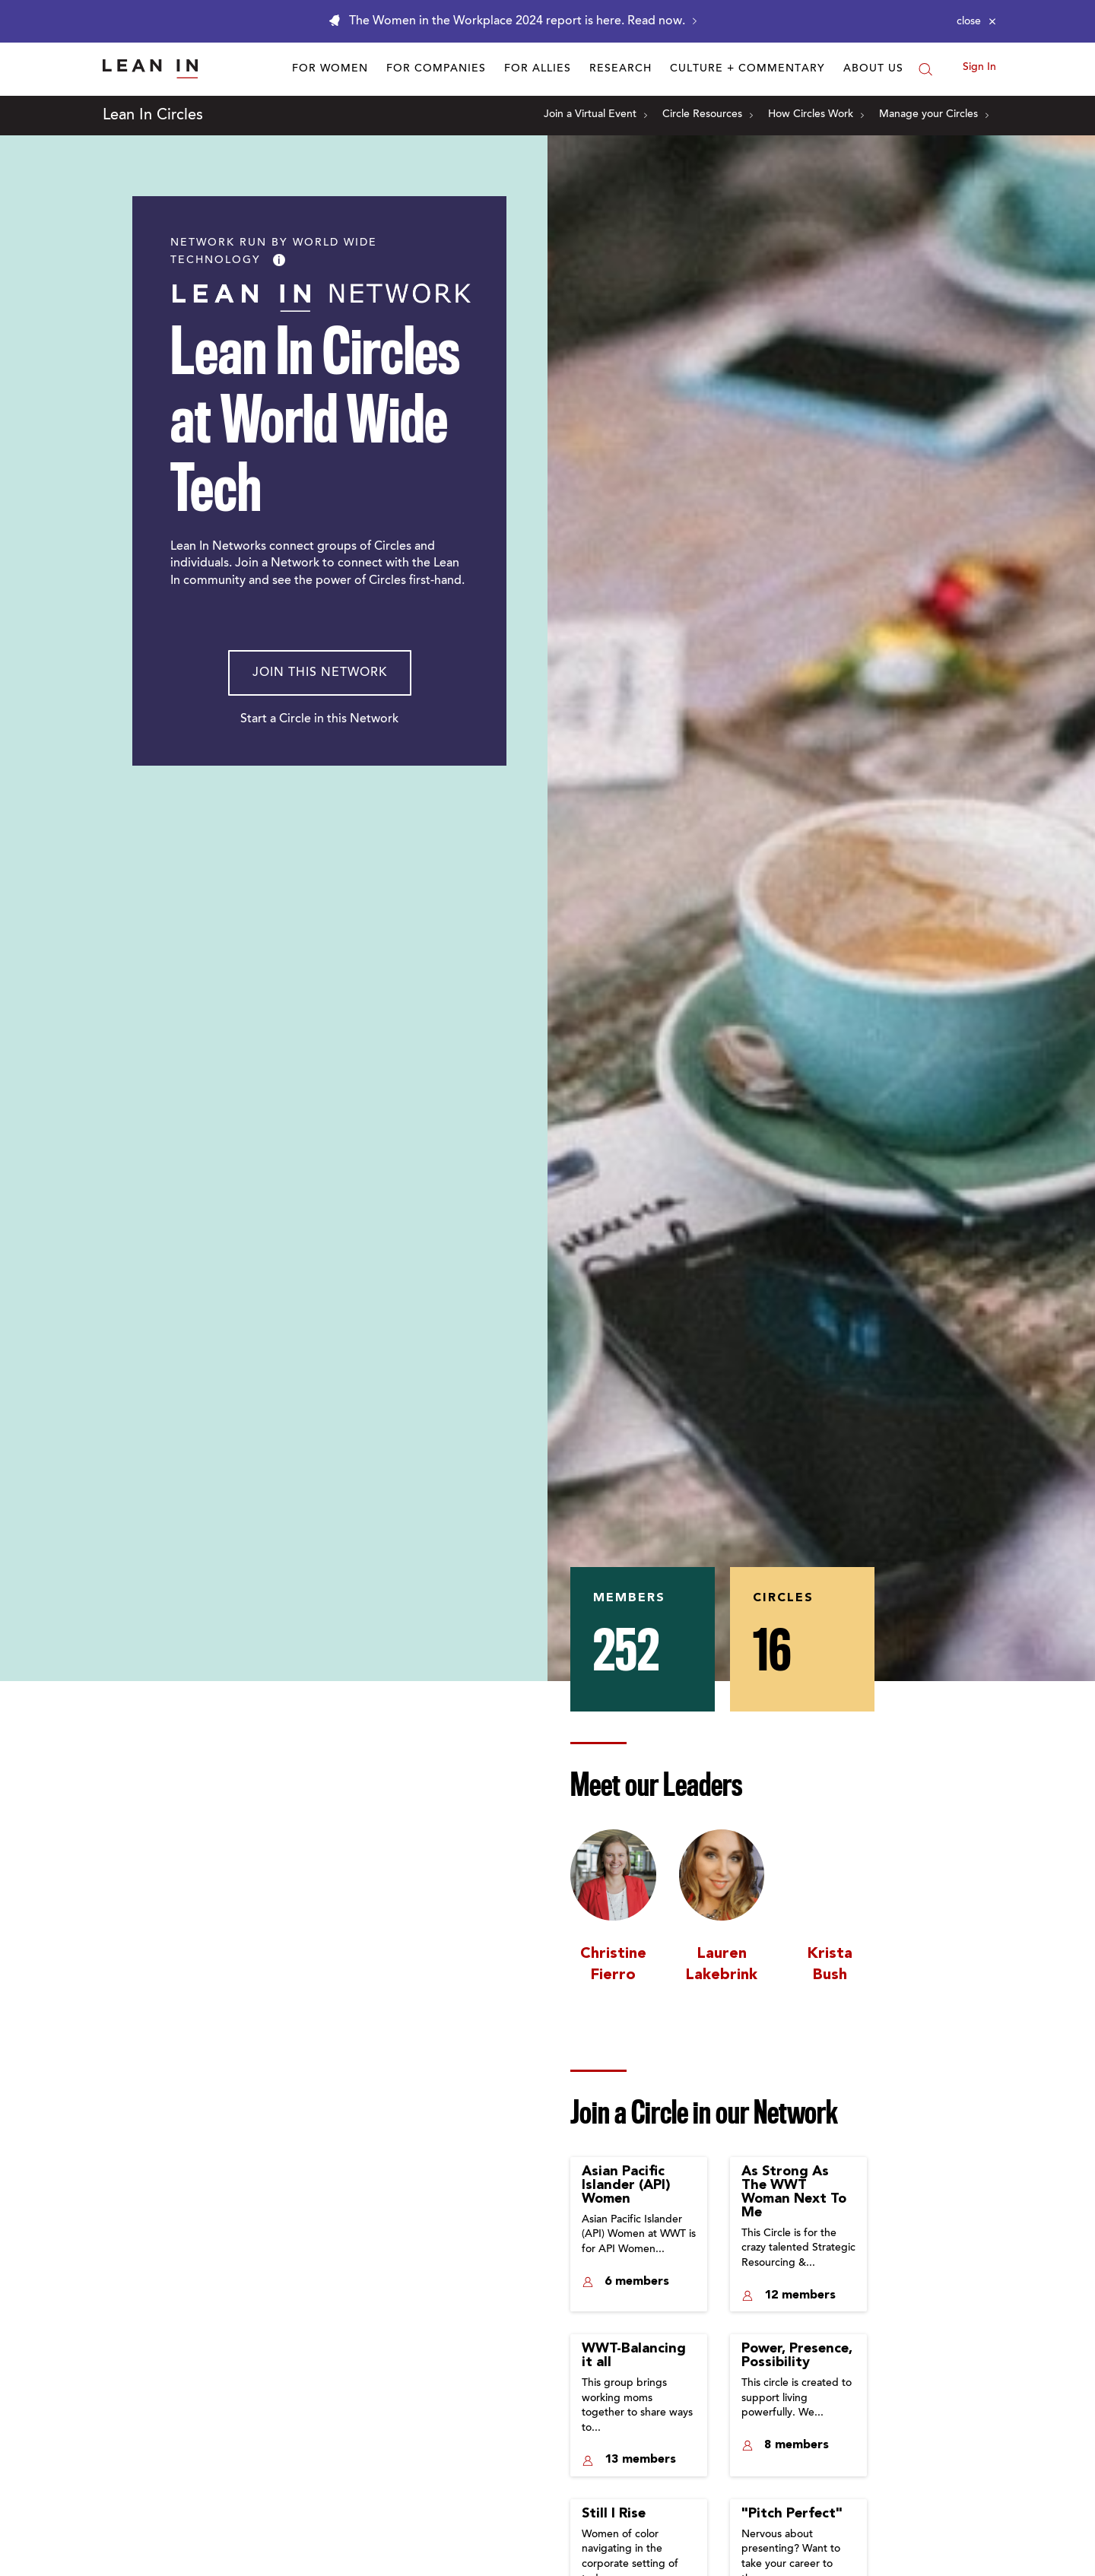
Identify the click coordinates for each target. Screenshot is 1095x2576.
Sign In (979, 67)
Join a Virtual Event (595, 114)
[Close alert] (976, 21)
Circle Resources (707, 114)
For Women (330, 69)
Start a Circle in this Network (319, 719)
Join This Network (319, 673)
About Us (873, 69)
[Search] (925, 69)
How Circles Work (816, 114)
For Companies (436, 69)
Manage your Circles (934, 114)
